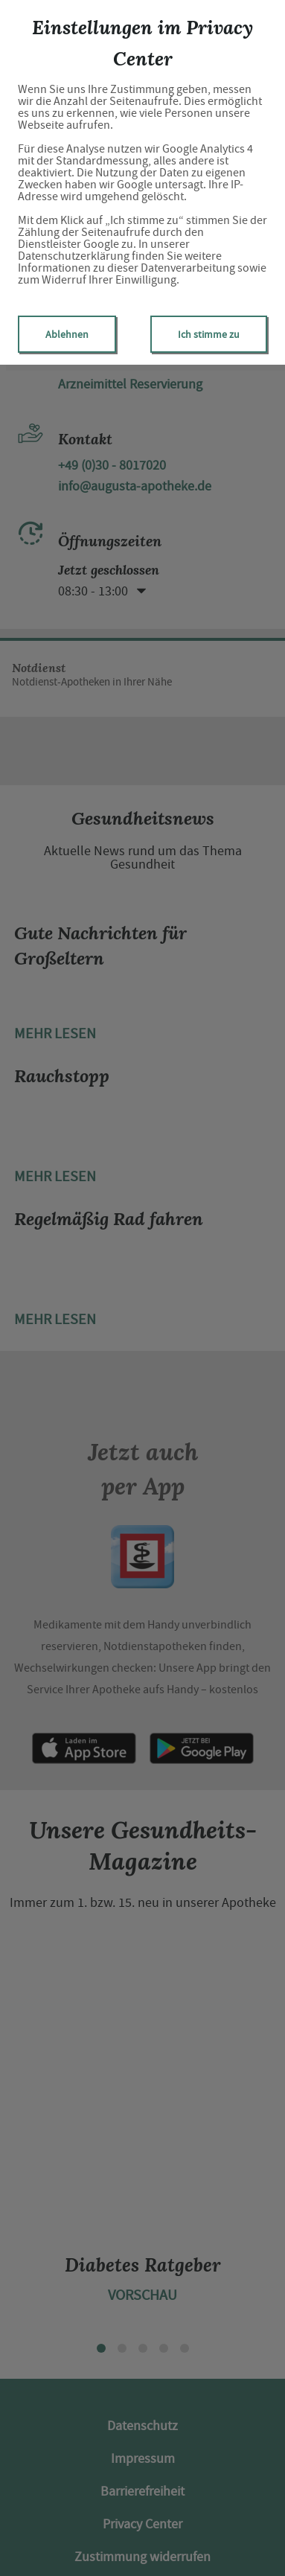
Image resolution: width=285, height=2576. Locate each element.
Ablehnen (67, 334)
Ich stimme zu (209, 334)
